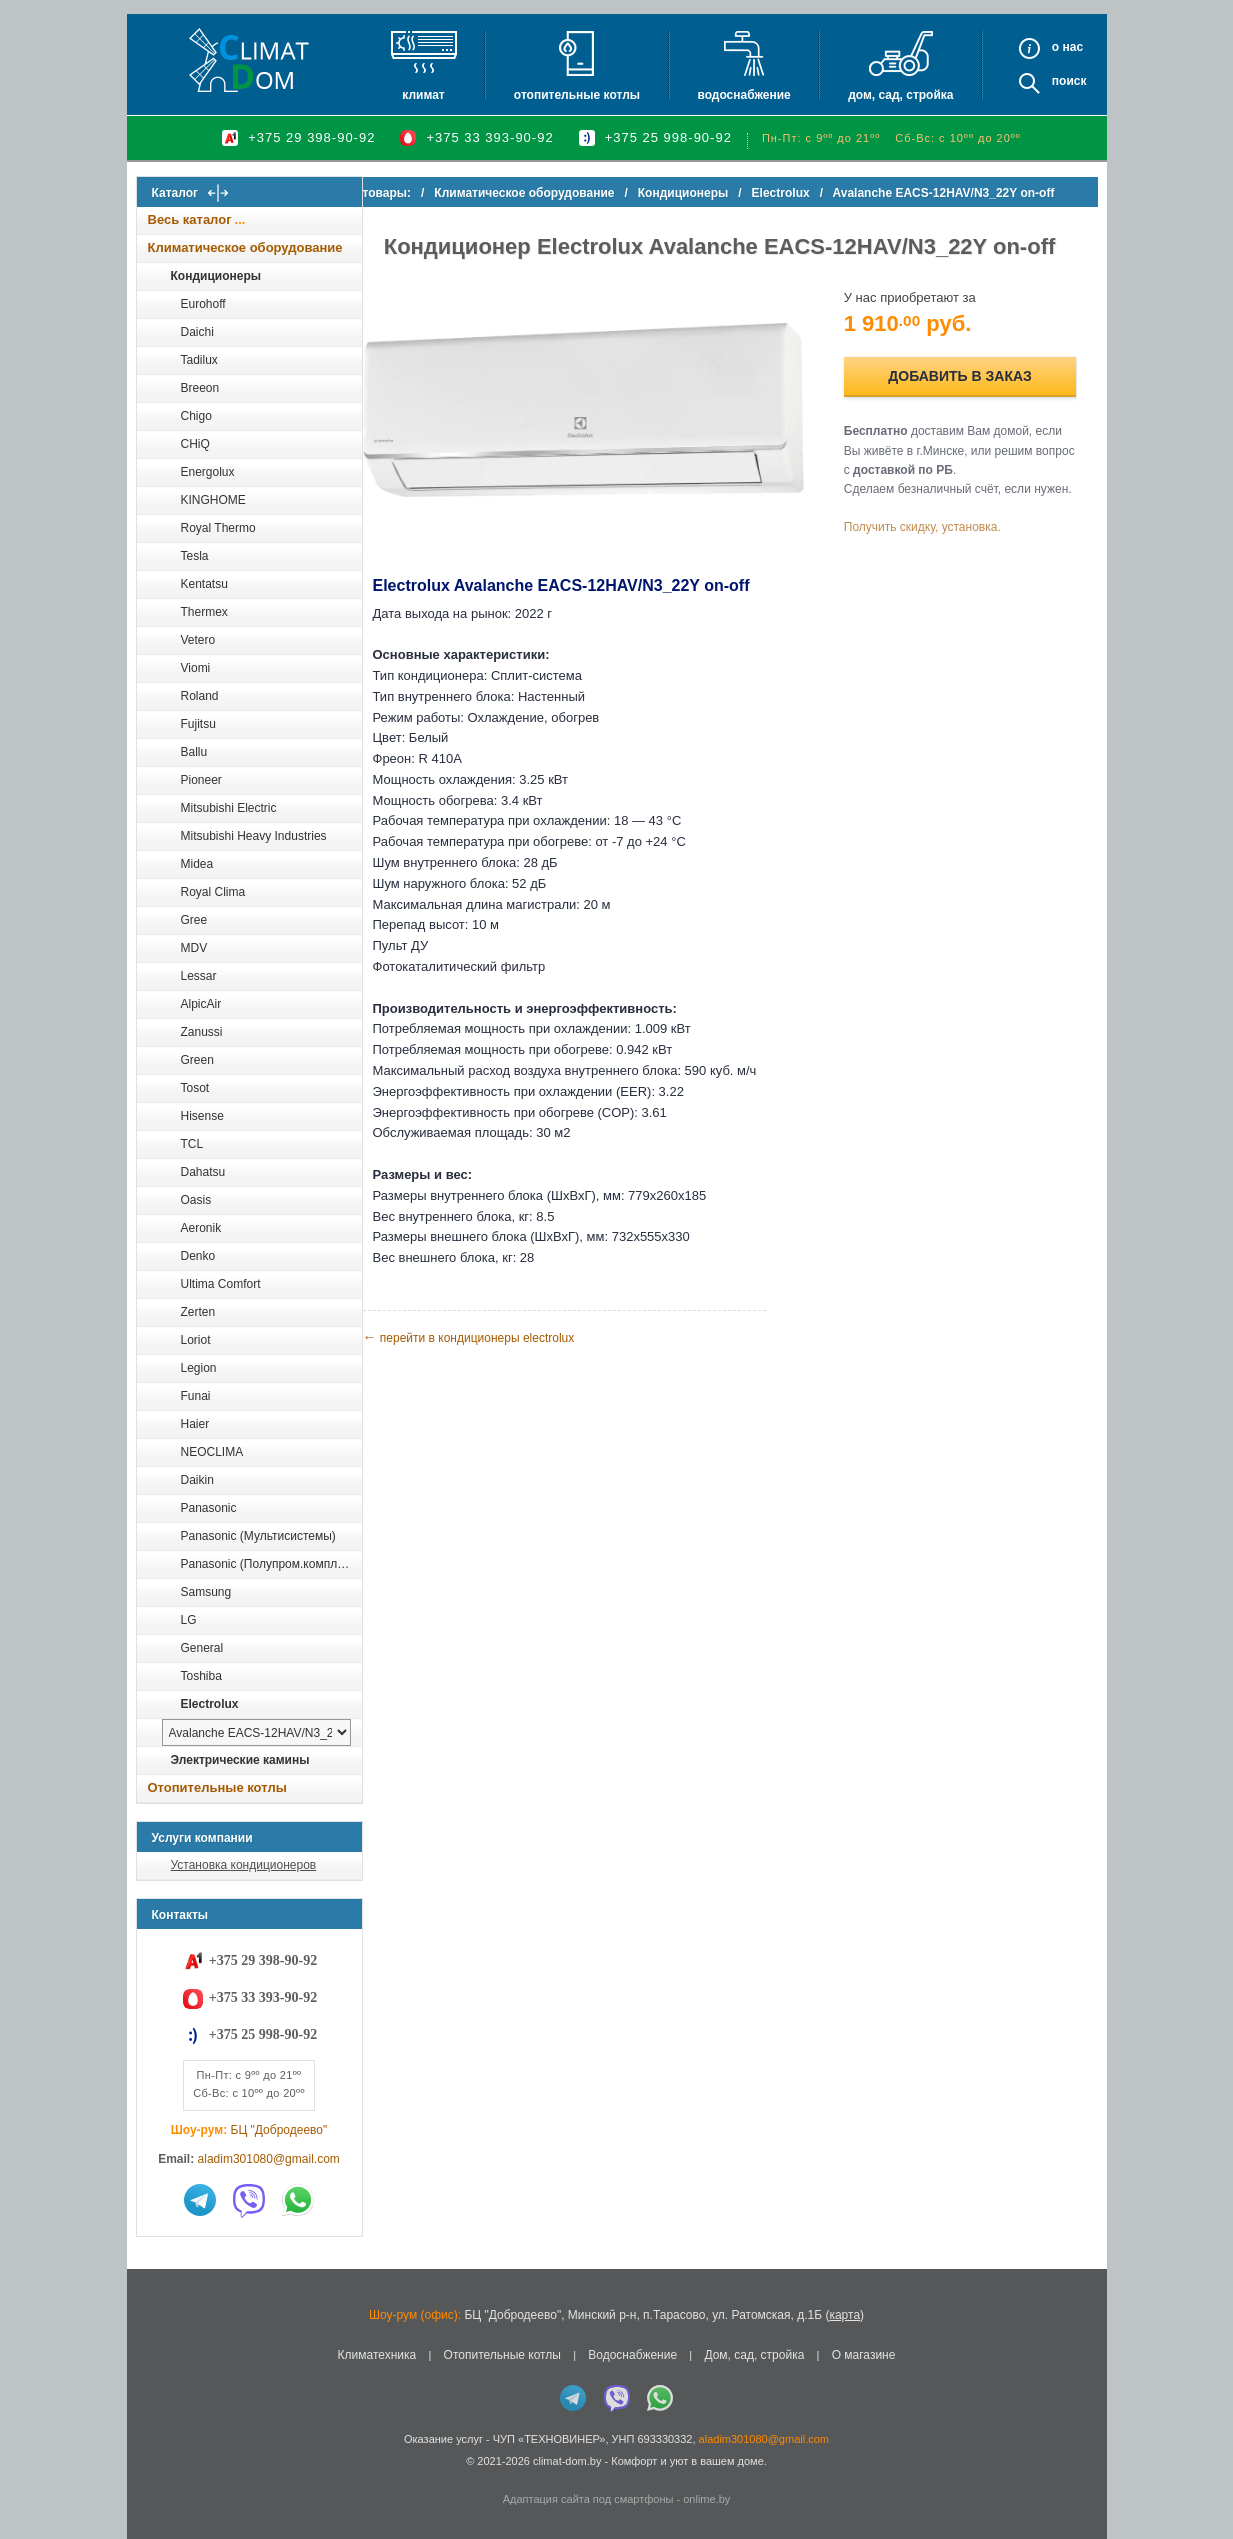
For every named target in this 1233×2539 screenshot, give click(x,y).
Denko (198, 1256)
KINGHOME (213, 500)
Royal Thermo (218, 528)
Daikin (197, 1480)
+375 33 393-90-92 (489, 137)
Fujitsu (198, 724)
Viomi (196, 668)
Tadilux (199, 360)
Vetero (198, 640)
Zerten (198, 1312)
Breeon (200, 388)
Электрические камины (240, 1760)
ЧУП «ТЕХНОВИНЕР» (549, 2439)
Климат (423, 95)
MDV (194, 948)
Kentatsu (204, 584)
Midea (197, 864)
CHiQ (195, 444)
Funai (196, 1396)
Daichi (197, 332)
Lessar (199, 976)
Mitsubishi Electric (229, 808)
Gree (194, 920)
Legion (199, 1368)
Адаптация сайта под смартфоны (588, 2499)
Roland (200, 696)
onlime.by (706, 2499)
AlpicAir (201, 1004)
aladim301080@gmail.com (269, 2159)
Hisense (202, 1116)
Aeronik (201, 1228)
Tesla (195, 556)
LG (189, 1620)
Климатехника (377, 2355)
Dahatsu (203, 1172)
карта (844, 2315)
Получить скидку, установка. (937, 547)
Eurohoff (203, 304)
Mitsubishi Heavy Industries (254, 836)
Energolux (208, 472)
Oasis (196, 1200)
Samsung (206, 1592)
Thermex (204, 612)
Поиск (1069, 81)
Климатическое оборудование (245, 247)
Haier (195, 1424)
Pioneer (201, 780)
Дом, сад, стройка (900, 95)
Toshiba (201, 1676)
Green (197, 1060)
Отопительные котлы (577, 95)
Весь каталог (190, 219)
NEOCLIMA (212, 1452)
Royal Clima (213, 892)
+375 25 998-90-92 (668, 137)
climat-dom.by (567, 2461)
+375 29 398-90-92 (311, 137)
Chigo (196, 416)
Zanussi (202, 1032)
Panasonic (209, 1508)
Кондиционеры (216, 276)
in (154, 2476)
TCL (192, 1144)
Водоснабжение (743, 95)
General (202, 1648)
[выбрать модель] (256, 1732)
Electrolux (210, 1704)
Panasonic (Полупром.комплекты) (271, 1564)
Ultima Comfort (221, 1284)
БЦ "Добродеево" (279, 2130)
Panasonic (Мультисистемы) (258, 1536)
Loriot (196, 1340)
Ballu (194, 752)
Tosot (195, 1088)
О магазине (864, 2355)
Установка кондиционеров (244, 1865)
